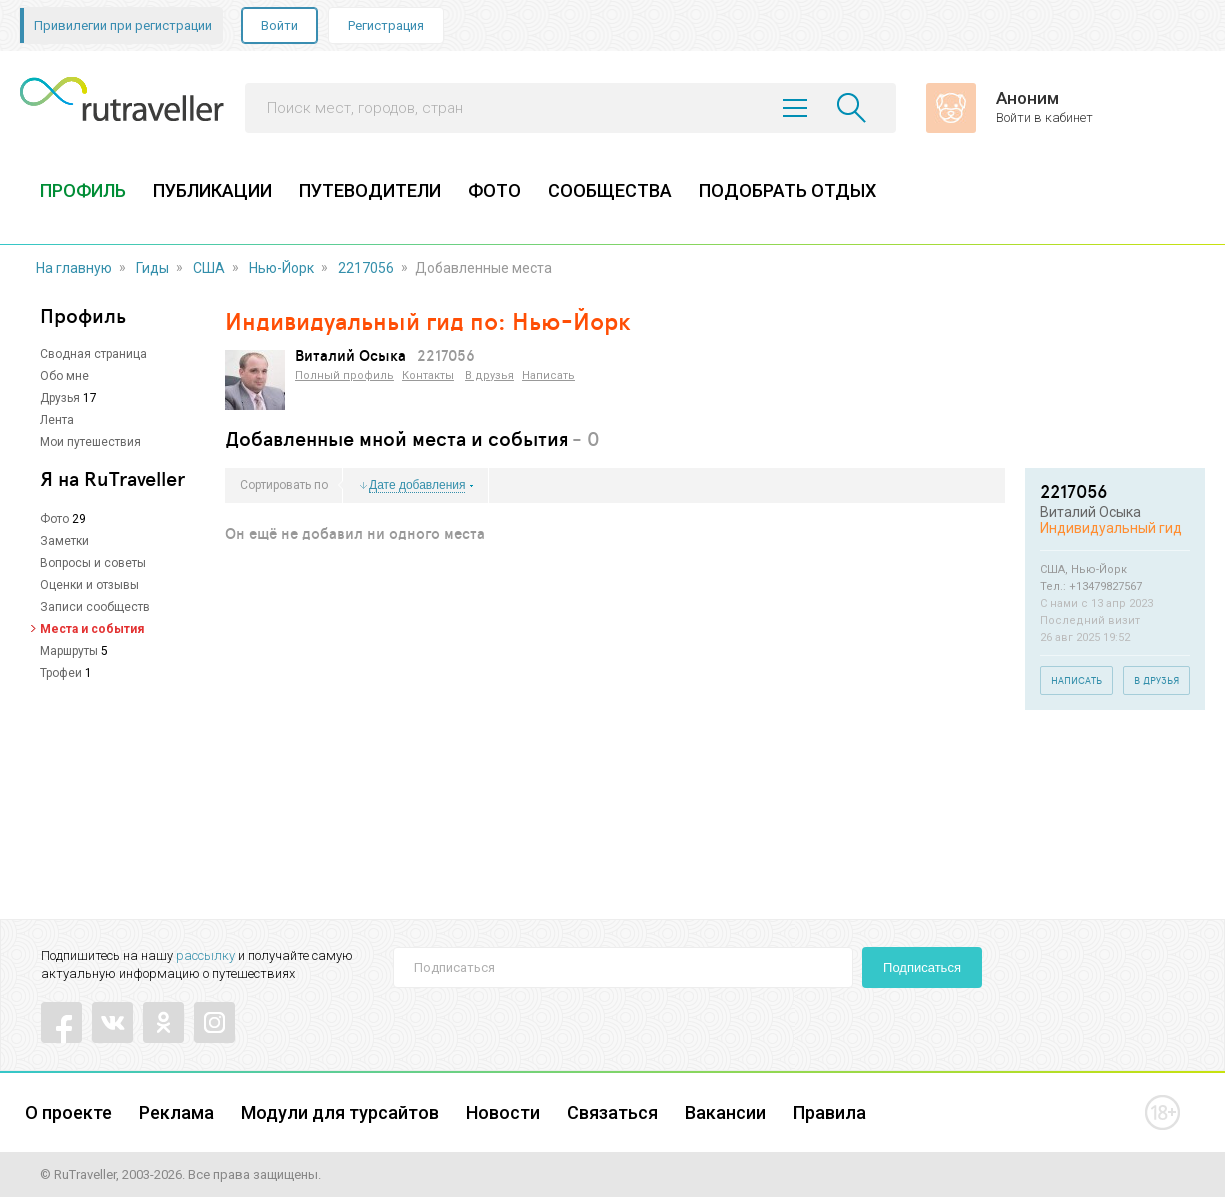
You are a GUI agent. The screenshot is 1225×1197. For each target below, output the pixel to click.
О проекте (68, 1112)
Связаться (612, 1112)
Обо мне (64, 376)
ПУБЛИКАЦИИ (212, 190)
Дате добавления (417, 485)
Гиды (152, 268)
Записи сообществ (95, 607)
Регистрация (386, 25)
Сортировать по (284, 485)
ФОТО (494, 190)
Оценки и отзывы (89, 585)
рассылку (205, 955)
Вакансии (725, 1112)
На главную (74, 268)
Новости (503, 1112)
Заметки (64, 541)
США (209, 268)
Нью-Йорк (281, 268)
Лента (57, 420)
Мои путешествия (90, 442)
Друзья (60, 398)
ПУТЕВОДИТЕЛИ (370, 190)
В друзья (489, 375)
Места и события (92, 629)
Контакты (428, 375)
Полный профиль (344, 375)
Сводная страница (93, 354)
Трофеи (61, 673)
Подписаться (922, 967)
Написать (548, 375)
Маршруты (69, 651)
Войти (279, 25)
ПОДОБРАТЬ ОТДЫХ (787, 190)
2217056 (366, 268)
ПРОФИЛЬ (83, 190)
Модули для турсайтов (340, 1112)
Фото (54, 519)
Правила (829, 1112)
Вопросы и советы (93, 563)
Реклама (176, 1112)
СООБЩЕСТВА (610, 190)
